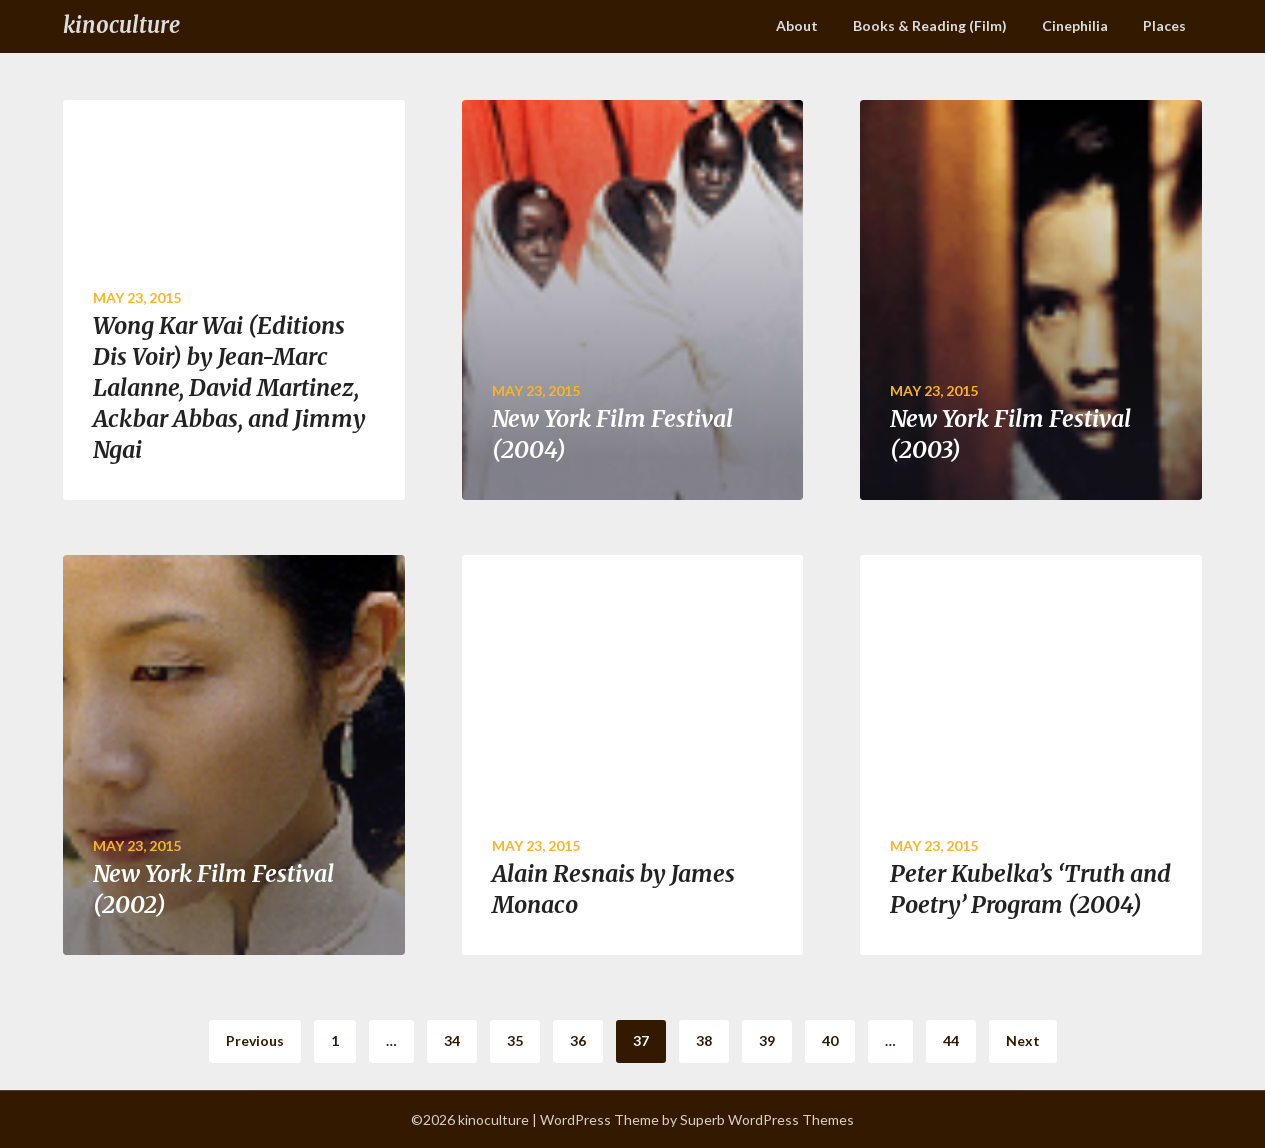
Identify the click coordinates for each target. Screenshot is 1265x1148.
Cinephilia (1075, 25)
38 (704, 1040)
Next (1023, 1040)
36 (578, 1040)
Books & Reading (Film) (930, 25)
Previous (255, 1040)
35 (515, 1040)
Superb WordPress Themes (767, 1119)
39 (767, 1040)
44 (951, 1040)
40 (830, 1040)
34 (452, 1040)
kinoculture (121, 25)
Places (1164, 25)
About (797, 25)
